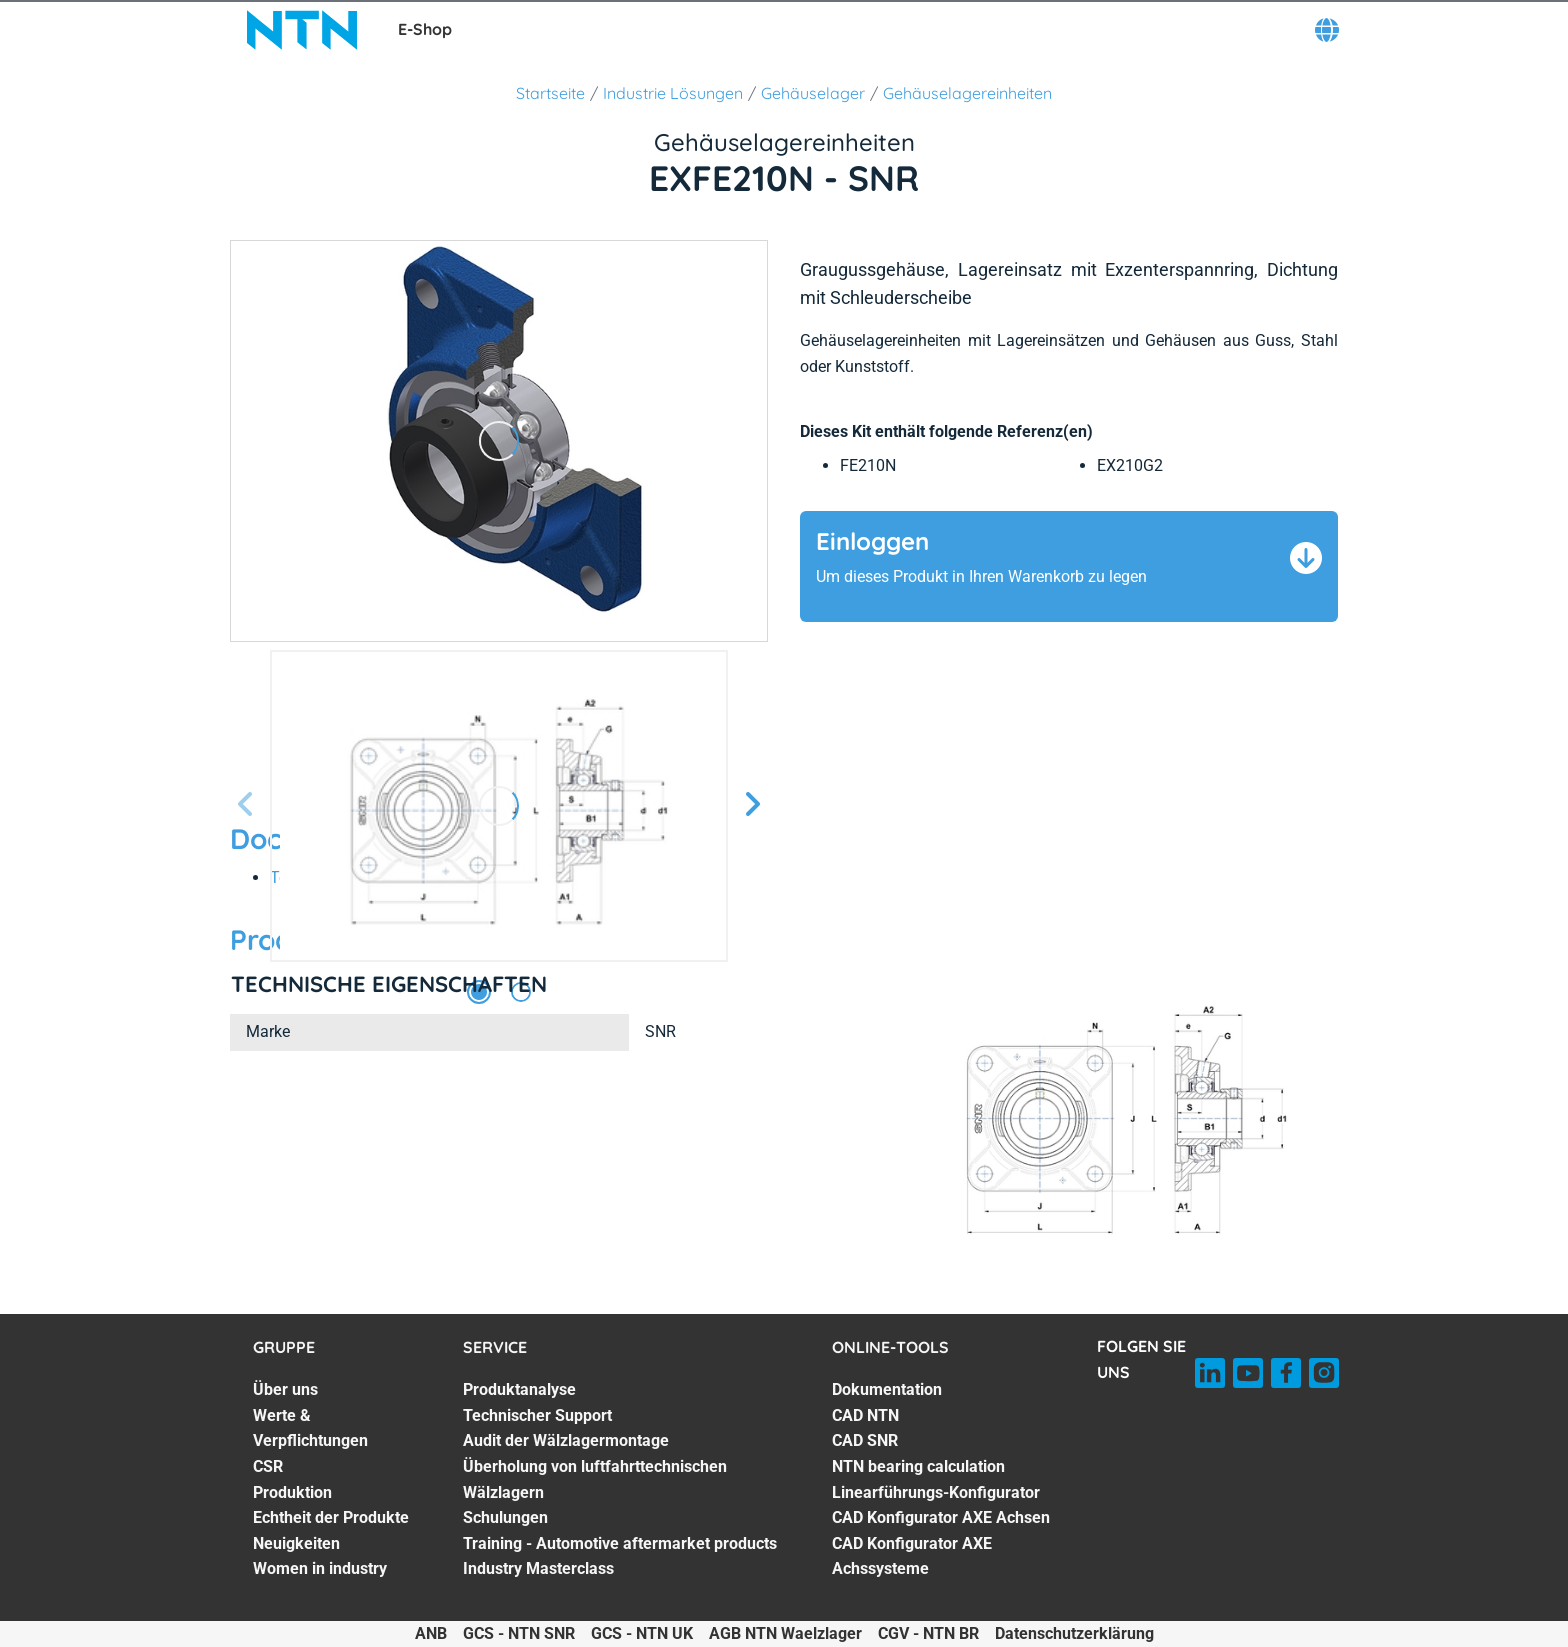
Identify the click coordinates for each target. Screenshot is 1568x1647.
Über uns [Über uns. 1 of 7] (285, 1389)
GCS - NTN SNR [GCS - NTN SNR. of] (519, 1633)
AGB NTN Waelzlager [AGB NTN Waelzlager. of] (785, 1633)
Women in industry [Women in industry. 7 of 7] (320, 1568)
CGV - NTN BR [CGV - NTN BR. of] (928, 1633)
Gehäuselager (813, 93)
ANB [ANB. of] (431, 1633)
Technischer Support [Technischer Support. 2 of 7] (537, 1415)
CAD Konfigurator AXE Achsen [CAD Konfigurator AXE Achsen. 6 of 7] (941, 1517)
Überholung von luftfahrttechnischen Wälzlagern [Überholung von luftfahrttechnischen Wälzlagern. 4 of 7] (595, 1479)
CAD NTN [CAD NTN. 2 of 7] (865, 1415)
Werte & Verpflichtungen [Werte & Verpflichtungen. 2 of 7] (310, 1428)
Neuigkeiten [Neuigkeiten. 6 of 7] (296, 1543)
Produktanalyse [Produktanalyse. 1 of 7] (519, 1389)
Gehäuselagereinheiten (967, 93)
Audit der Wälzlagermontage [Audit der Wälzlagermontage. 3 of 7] (566, 1440)
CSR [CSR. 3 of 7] (268, 1466)
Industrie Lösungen (673, 93)
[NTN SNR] (302, 30)
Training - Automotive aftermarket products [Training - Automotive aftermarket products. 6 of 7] (620, 1543)
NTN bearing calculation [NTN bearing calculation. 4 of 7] (918, 1466)
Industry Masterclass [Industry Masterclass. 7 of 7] (538, 1568)
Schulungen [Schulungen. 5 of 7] (505, 1517)
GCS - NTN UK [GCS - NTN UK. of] (642, 1633)
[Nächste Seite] (752, 805)
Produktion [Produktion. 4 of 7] (292, 1492)
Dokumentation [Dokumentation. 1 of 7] (887, 1389)
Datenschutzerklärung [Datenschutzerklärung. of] (1074, 1633)
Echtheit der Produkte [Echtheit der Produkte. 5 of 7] (331, 1517)
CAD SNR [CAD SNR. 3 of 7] (865, 1440)
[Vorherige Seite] (246, 805)
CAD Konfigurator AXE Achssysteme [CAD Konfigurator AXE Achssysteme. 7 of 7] (912, 1556)
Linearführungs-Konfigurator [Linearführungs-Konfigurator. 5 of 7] (936, 1492)
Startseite (550, 93)
